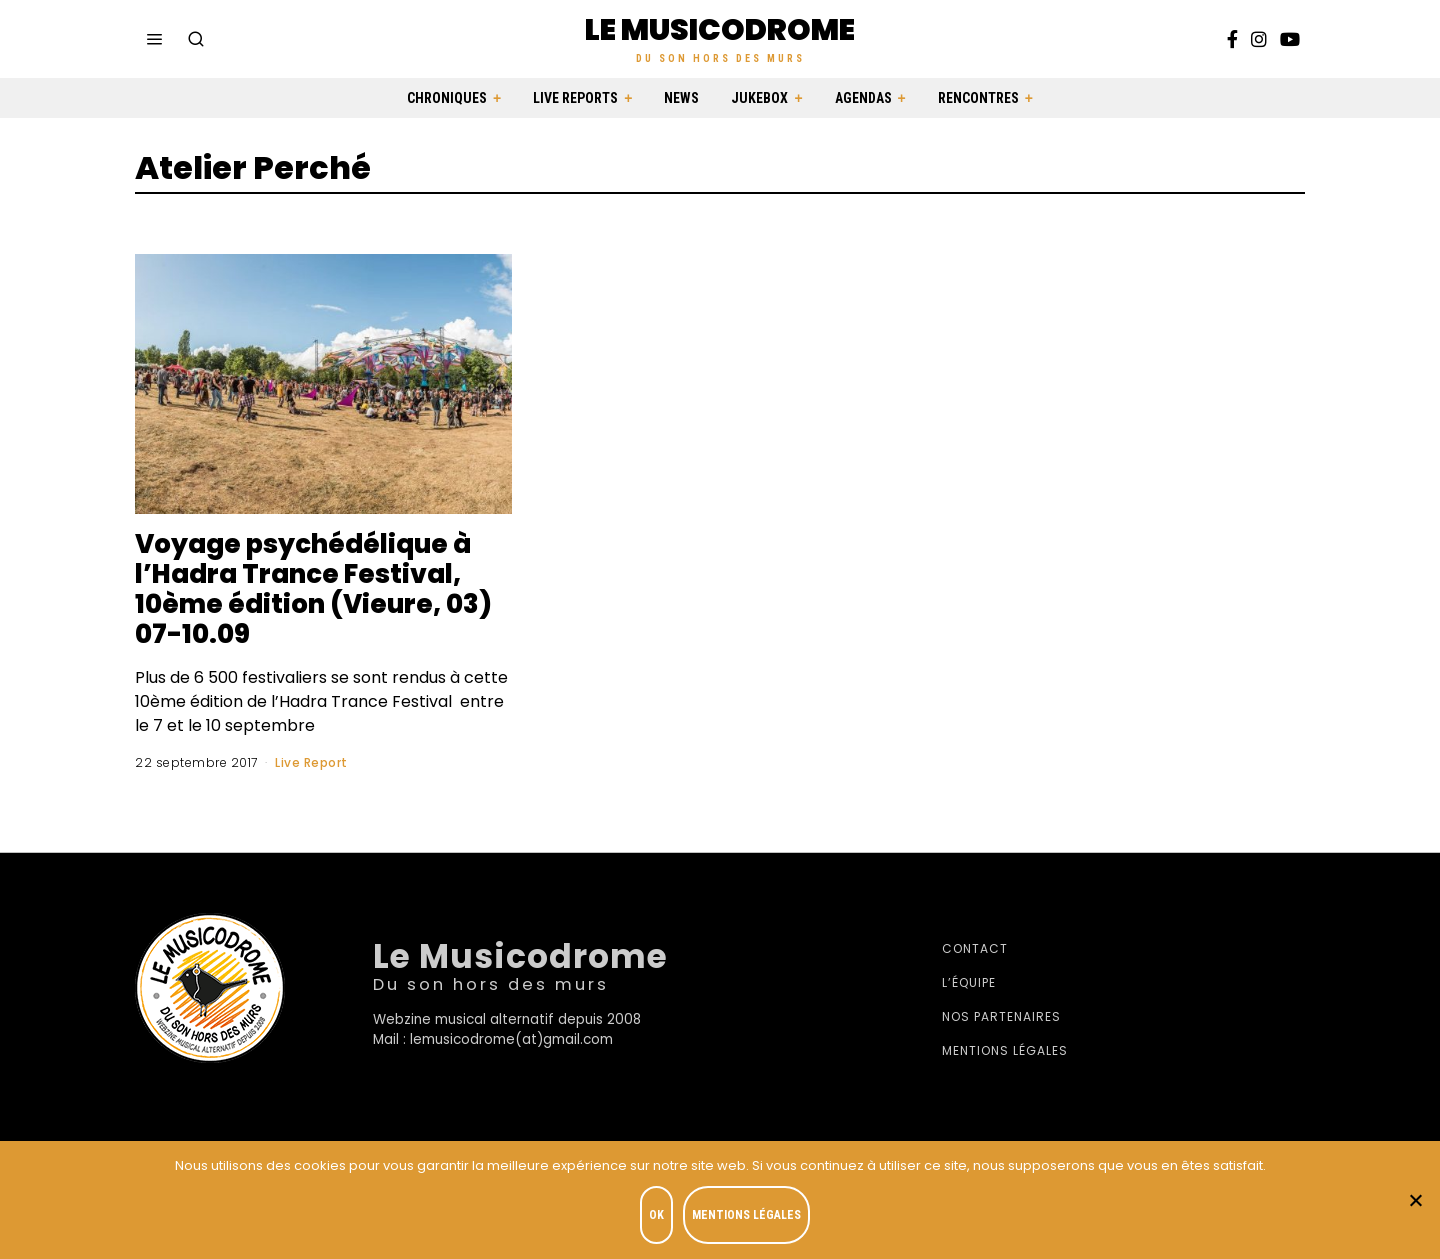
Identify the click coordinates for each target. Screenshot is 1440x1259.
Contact (975, 948)
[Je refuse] (1415, 1200)
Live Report (311, 762)
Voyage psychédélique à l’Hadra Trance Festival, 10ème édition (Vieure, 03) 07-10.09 (313, 589)
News (681, 98)
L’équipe (969, 982)
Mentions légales (1005, 1050)
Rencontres (978, 98)
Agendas (863, 98)
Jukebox (759, 98)
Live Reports (575, 98)
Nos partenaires (1001, 1016)
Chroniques (447, 98)
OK (656, 1215)
